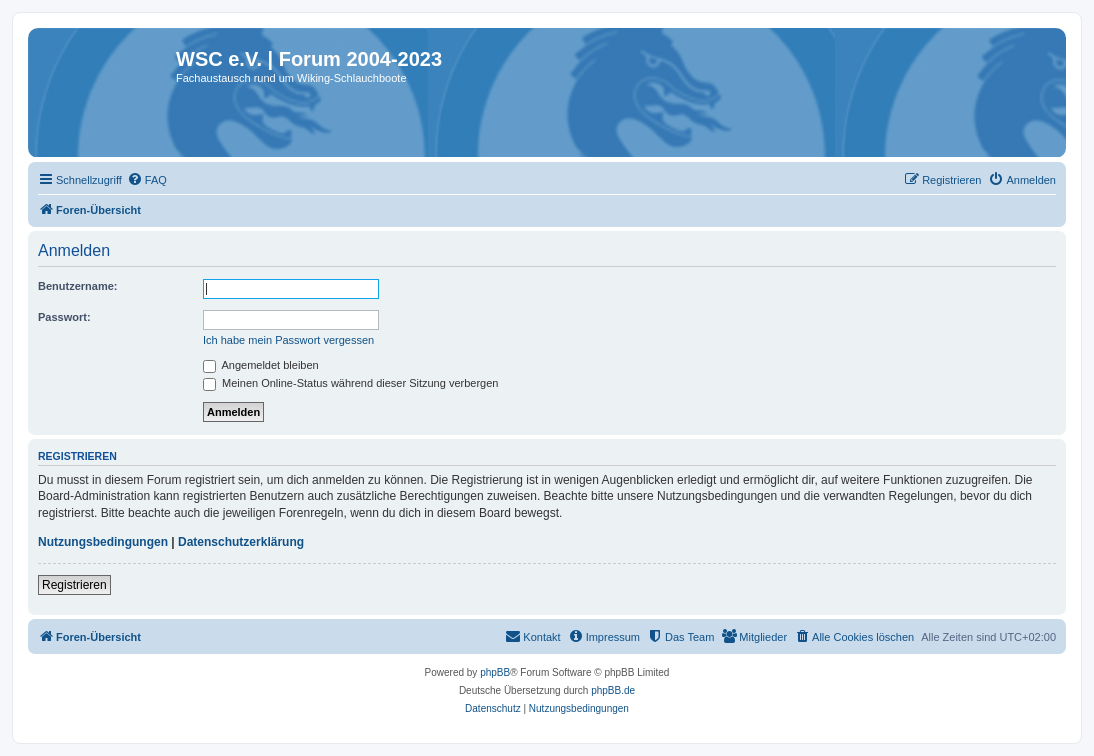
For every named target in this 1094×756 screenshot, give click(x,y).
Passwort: (64, 317)
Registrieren (74, 585)
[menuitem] (147, 180)
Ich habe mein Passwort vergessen (288, 340)
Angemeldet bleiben (261, 365)
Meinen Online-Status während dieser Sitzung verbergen (350, 383)
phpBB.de (613, 690)
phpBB (495, 672)
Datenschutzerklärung (241, 542)
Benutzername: (77, 286)
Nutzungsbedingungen (103, 542)
